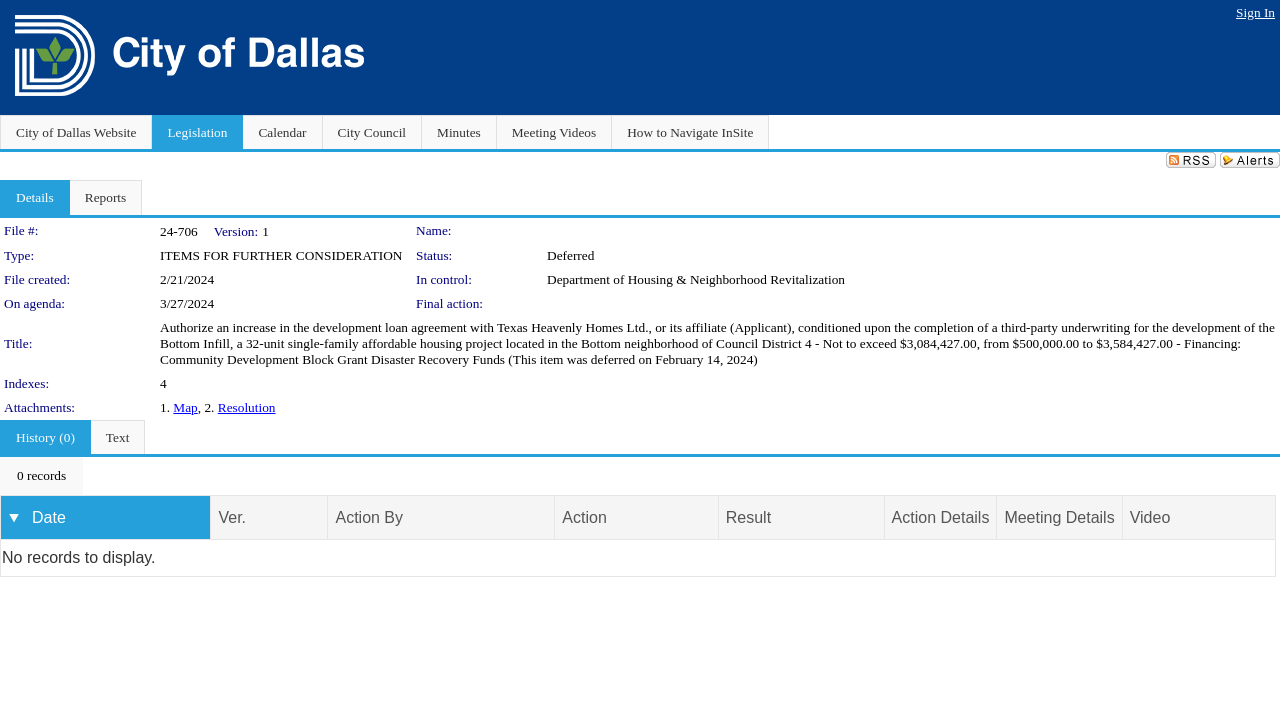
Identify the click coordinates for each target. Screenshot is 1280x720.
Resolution (247, 407)
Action (584, 517)
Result (748, 517)
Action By (369, 517)
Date (49, 517)
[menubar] (41, 476)
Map (185, 407)
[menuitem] (41, 476)
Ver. (232, 517)
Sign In (1255, 12)
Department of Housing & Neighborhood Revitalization (696, 279)
